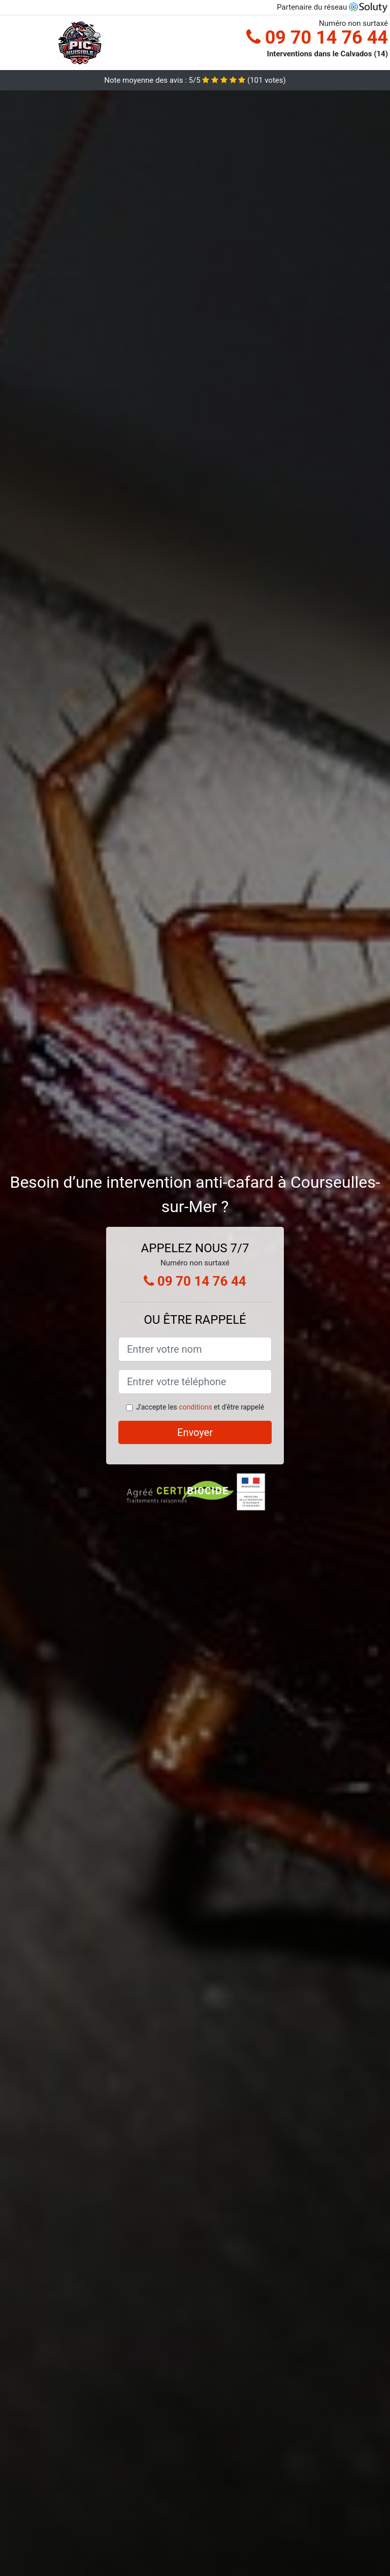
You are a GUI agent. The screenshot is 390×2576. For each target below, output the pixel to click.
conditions (195, 1407)
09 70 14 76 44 (317, 37)
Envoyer (195, 1432)
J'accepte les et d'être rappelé (200, 1407)
